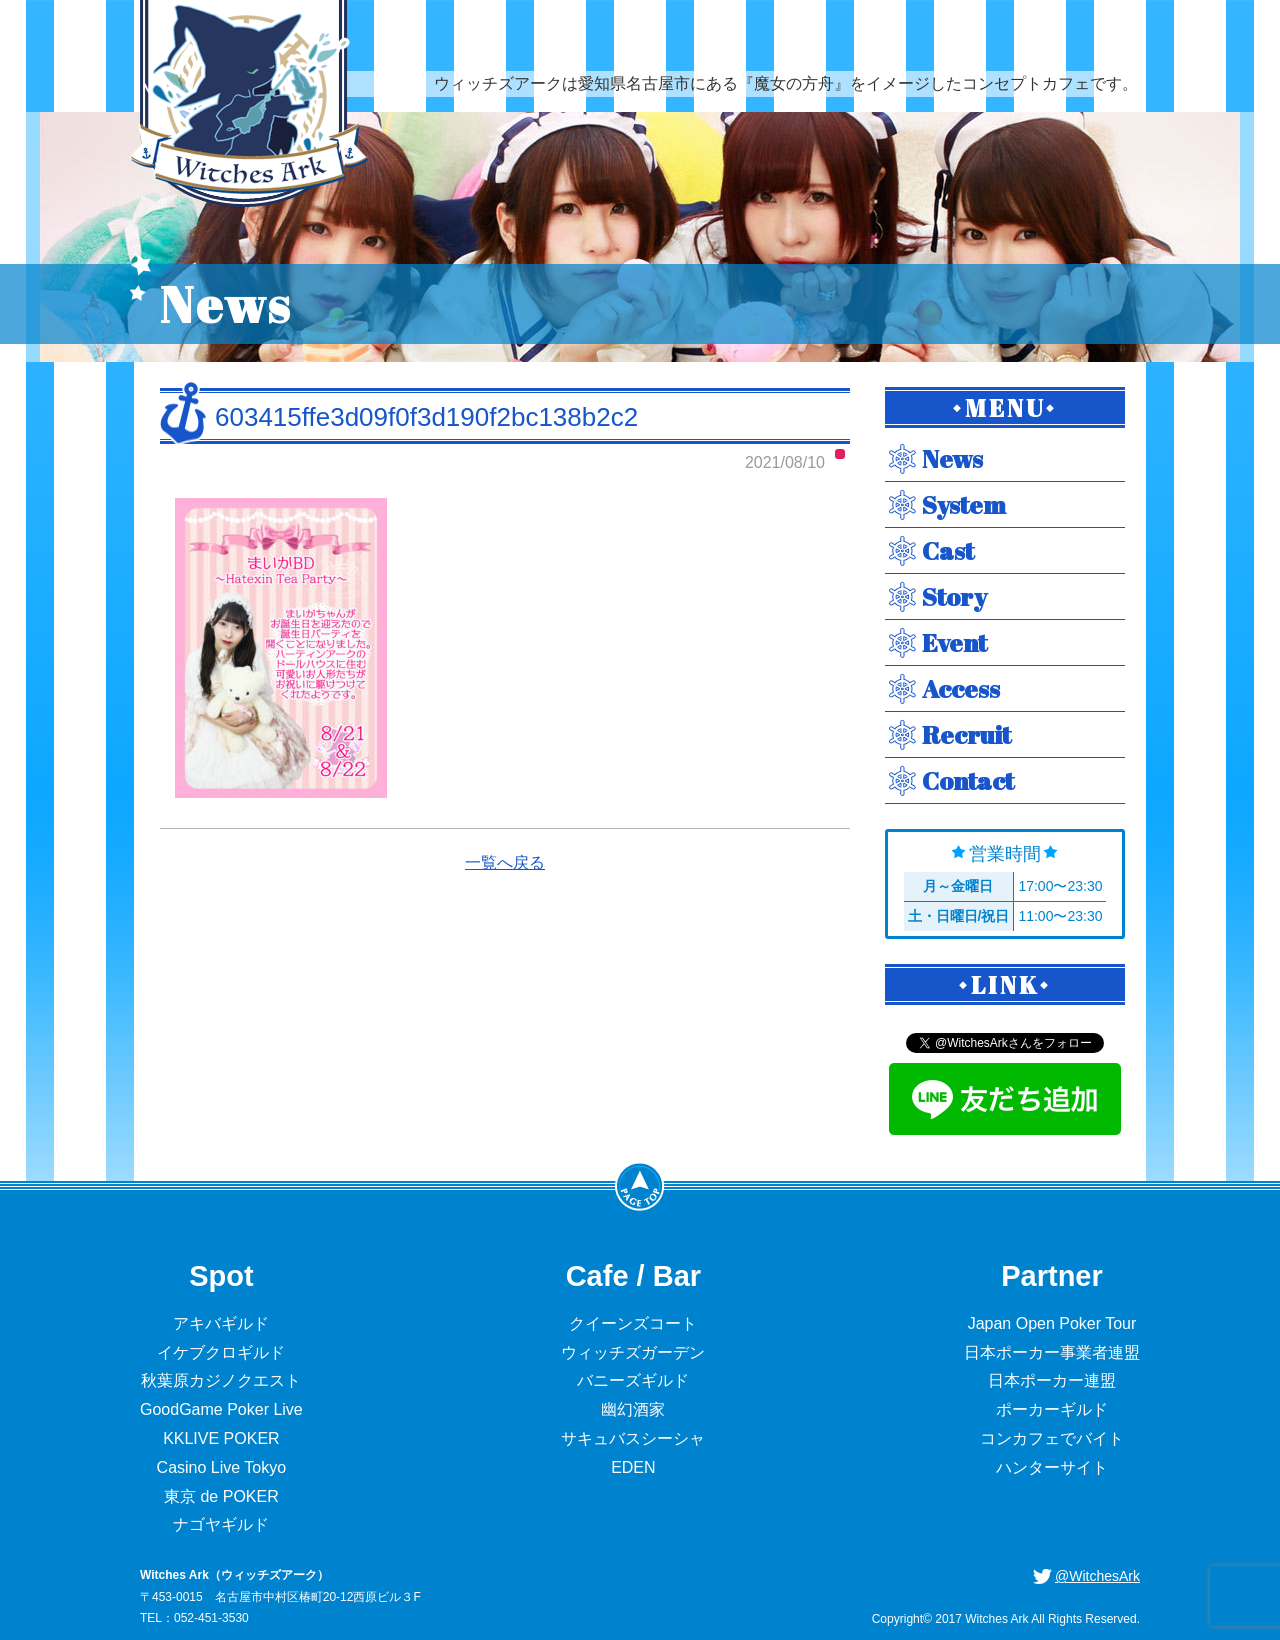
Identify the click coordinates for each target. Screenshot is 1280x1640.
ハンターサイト (1052, 1467)
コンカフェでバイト (1052, 1438)
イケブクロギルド (221, 1352)
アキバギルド (221, 1323)
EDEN (633, 1467)
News (952, 458)
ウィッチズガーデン (633, 1352)
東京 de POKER (221, 1496)
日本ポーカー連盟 (1052, 1380)
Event (954, 642)
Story (954, 596)
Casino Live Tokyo (222, 1467)
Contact (968, 780)
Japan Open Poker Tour (1052, 1323)
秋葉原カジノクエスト (221, 1380)
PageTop (640, 1186)
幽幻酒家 (633, 1409)
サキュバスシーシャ (633, 1438)
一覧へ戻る (505, 862)
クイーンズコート (633, 1323)
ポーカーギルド (1052, 1409)
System (964, 504)
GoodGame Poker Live (221, 1409)
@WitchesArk (1097, 1576)
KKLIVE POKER (221, 1438)
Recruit (966, 734)
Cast (948, 550)
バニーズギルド (633, 1380)
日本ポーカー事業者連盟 (1052, 1352)
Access (961, 688)
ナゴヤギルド (221, 1524)
